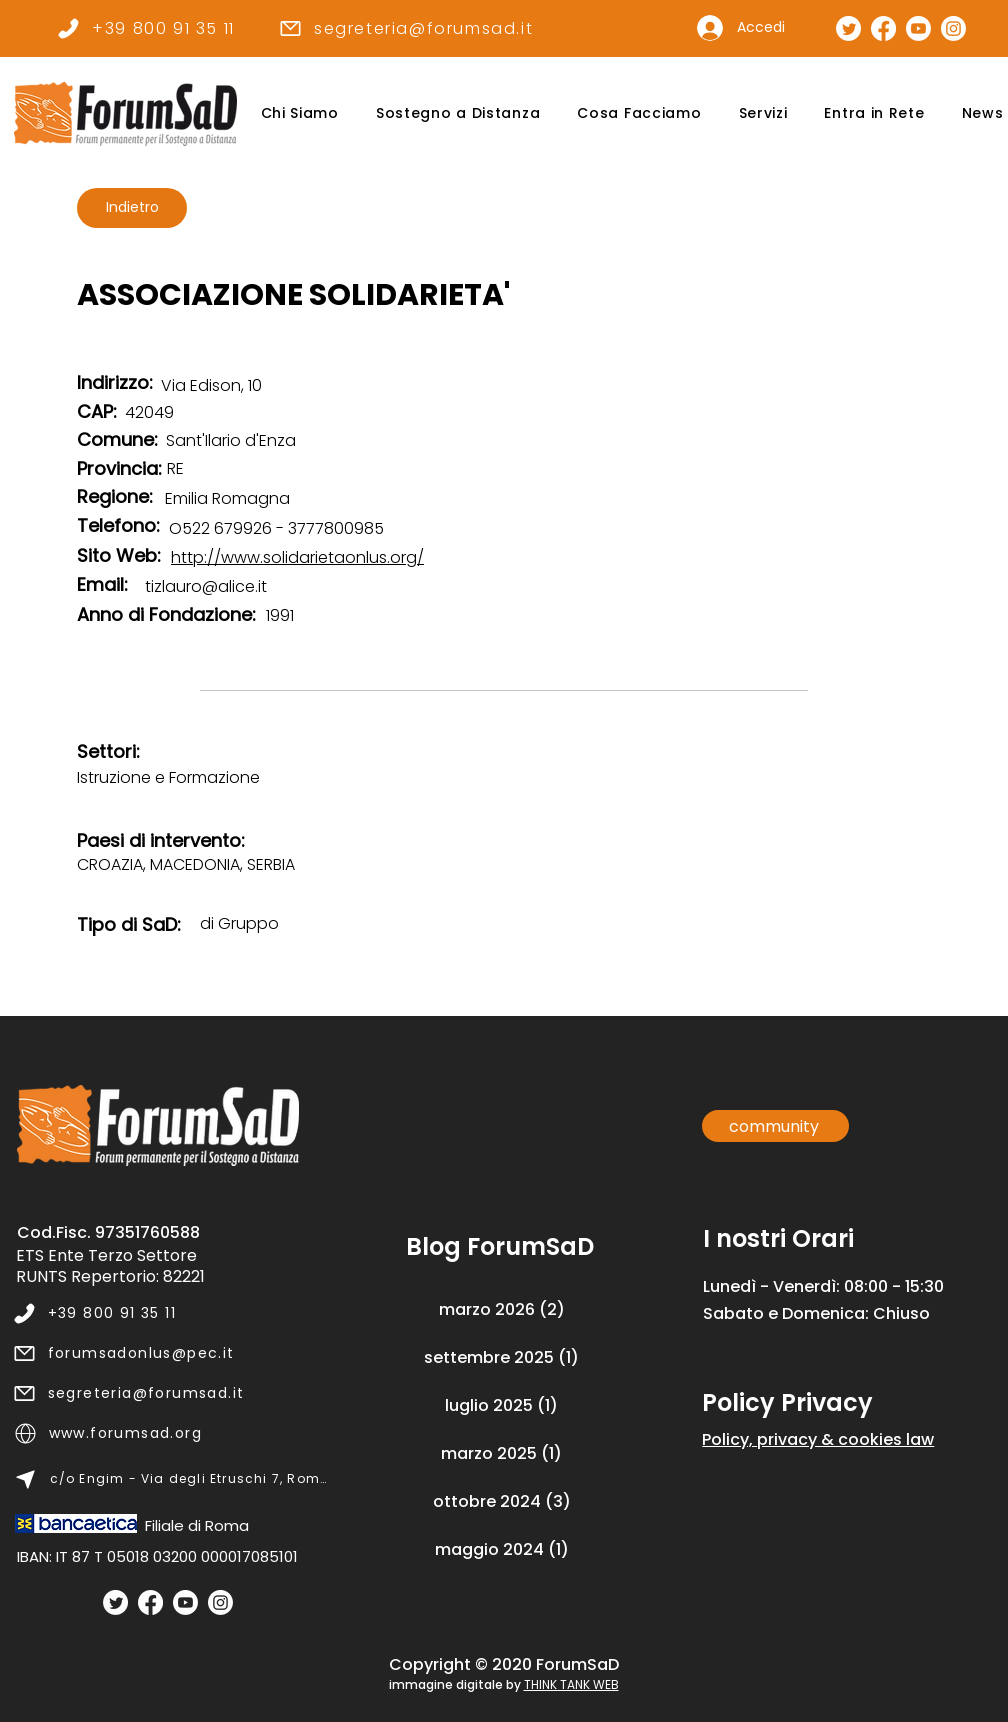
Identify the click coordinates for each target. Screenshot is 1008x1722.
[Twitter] (115, 1602)
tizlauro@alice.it (206, 586)
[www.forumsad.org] (171, 1433)
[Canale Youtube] (918, 28)
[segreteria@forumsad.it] (405, 28)
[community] (775, 1126)
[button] (299, 113)
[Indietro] (132, 208)
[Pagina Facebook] (883, 28)
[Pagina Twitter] (848, 28)
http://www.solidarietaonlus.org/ (297, 557)
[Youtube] (185, 1602)
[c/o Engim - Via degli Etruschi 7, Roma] (171, 1479)
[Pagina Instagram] (953, 28)
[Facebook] (150, 1602)
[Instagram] (220, 1602)
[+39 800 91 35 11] (145, 28)
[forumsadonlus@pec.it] (170, 1353)
